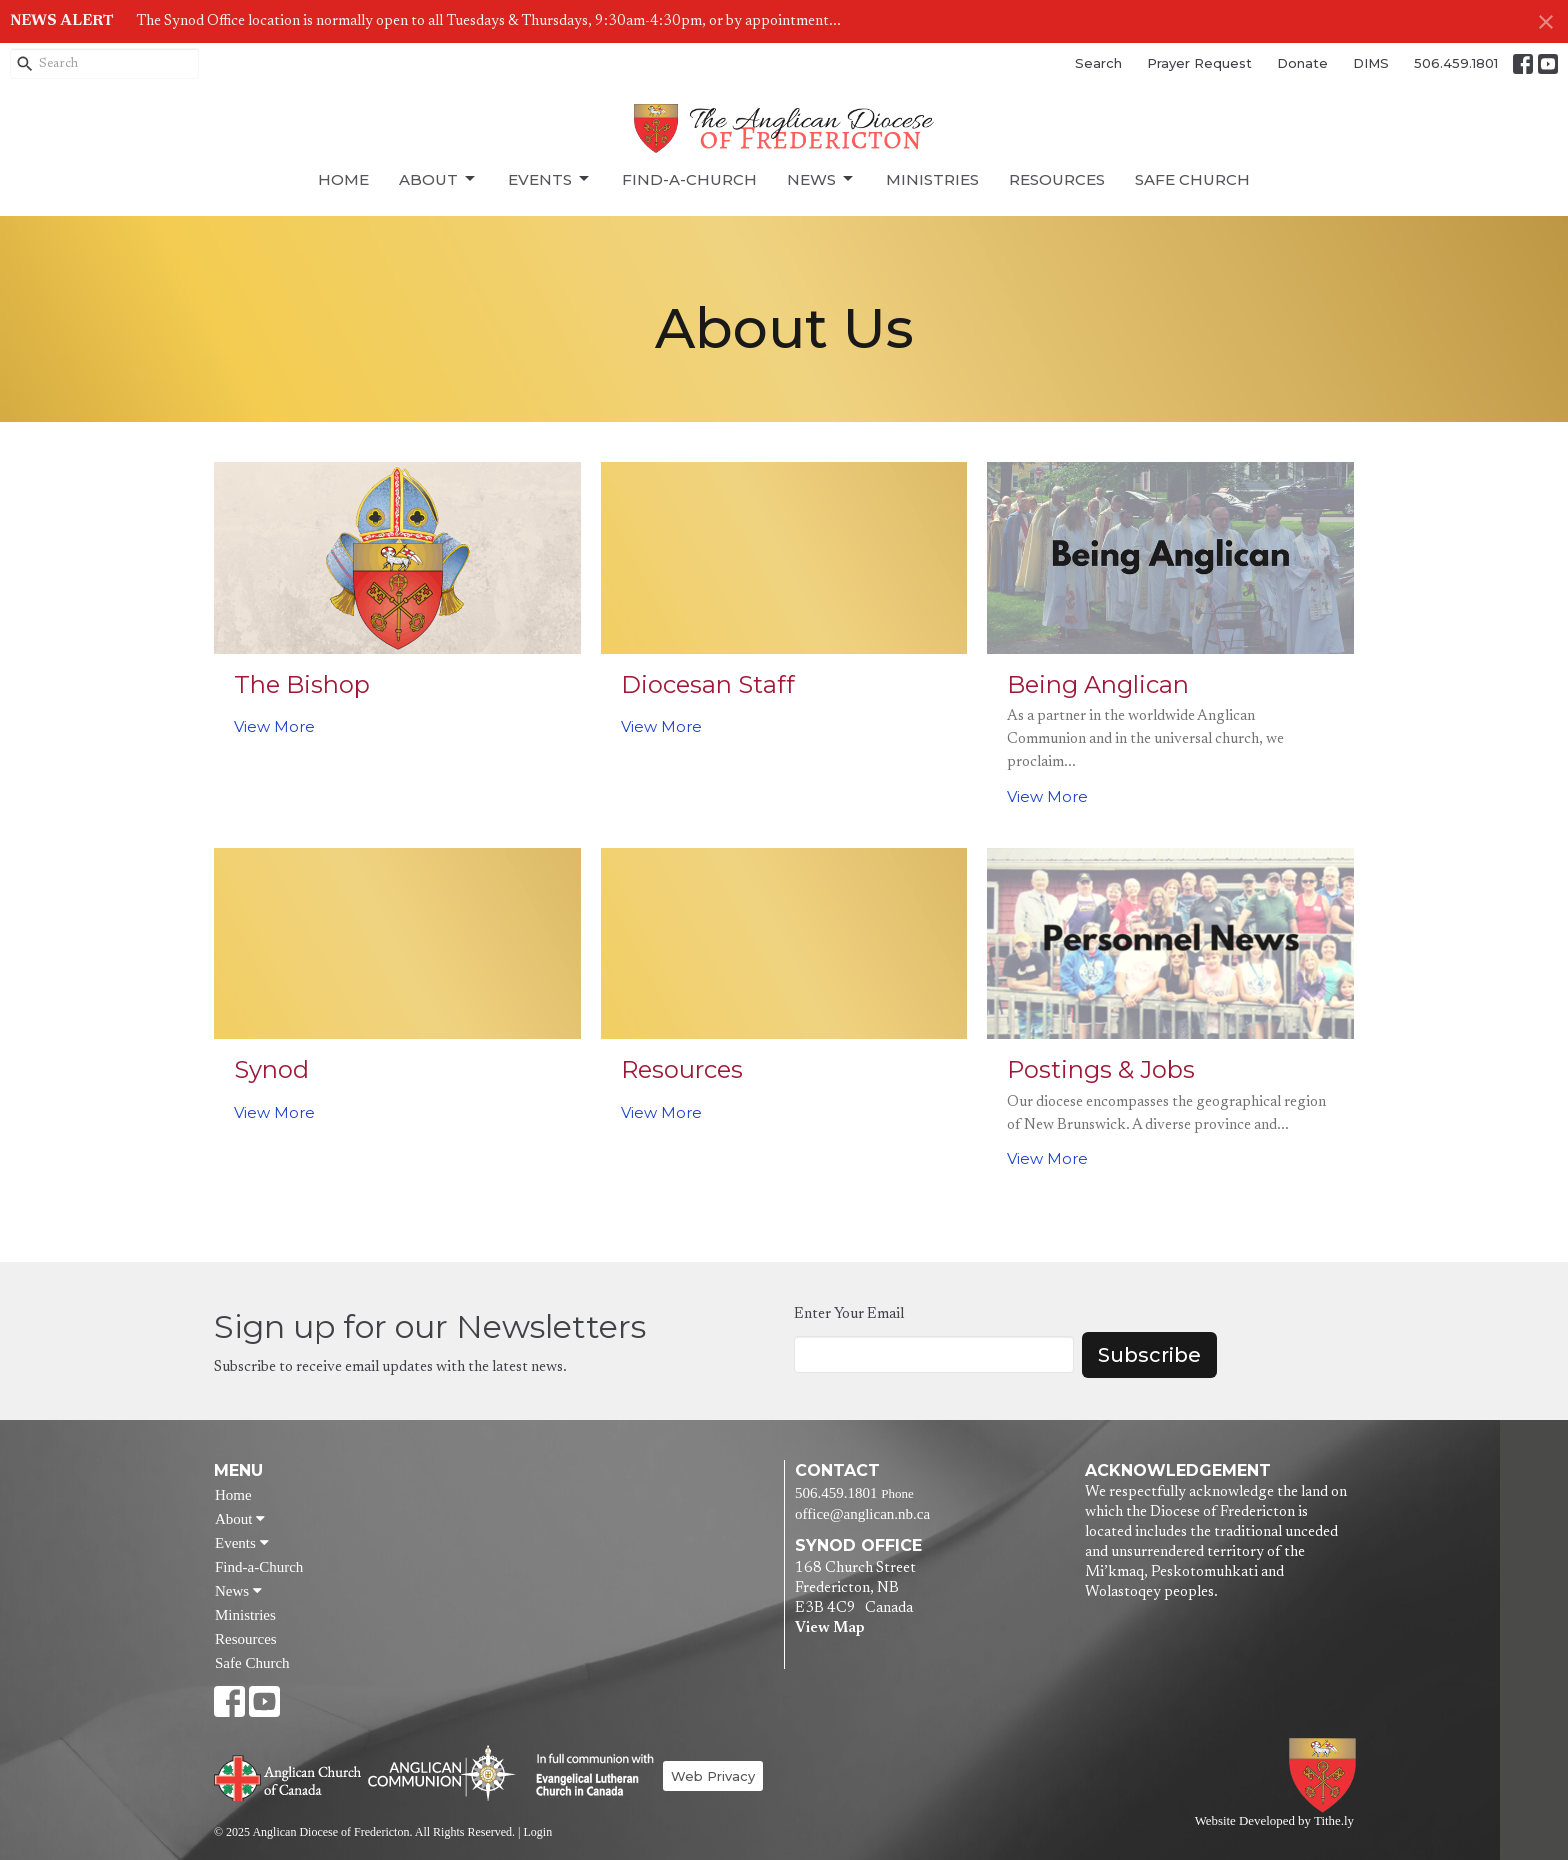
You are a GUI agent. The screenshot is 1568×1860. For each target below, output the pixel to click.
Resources (1057, 179)
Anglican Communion (441, 1772)
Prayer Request (1199, 63)
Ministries (932, 179)
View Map (829, 1628)
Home (343, 179)
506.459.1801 (1456, 63)
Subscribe (1149, 1355)
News (821, 179)
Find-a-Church (689, 179)
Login (537, 1832)
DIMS (1371, 63)
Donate (1302, 63)
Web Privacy (713, 1776)
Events (550, 179)
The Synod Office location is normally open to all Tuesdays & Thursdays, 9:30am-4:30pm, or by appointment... (488, 21)
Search (1098, 63)
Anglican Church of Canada (288, 1776)
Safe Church (1192, 179)
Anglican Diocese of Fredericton (1326, 1775)
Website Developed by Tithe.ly (1274, 1821)
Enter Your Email (849, 1314)
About (438, 179)
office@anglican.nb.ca (862, 1514)
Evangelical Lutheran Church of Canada (587, 1776)
